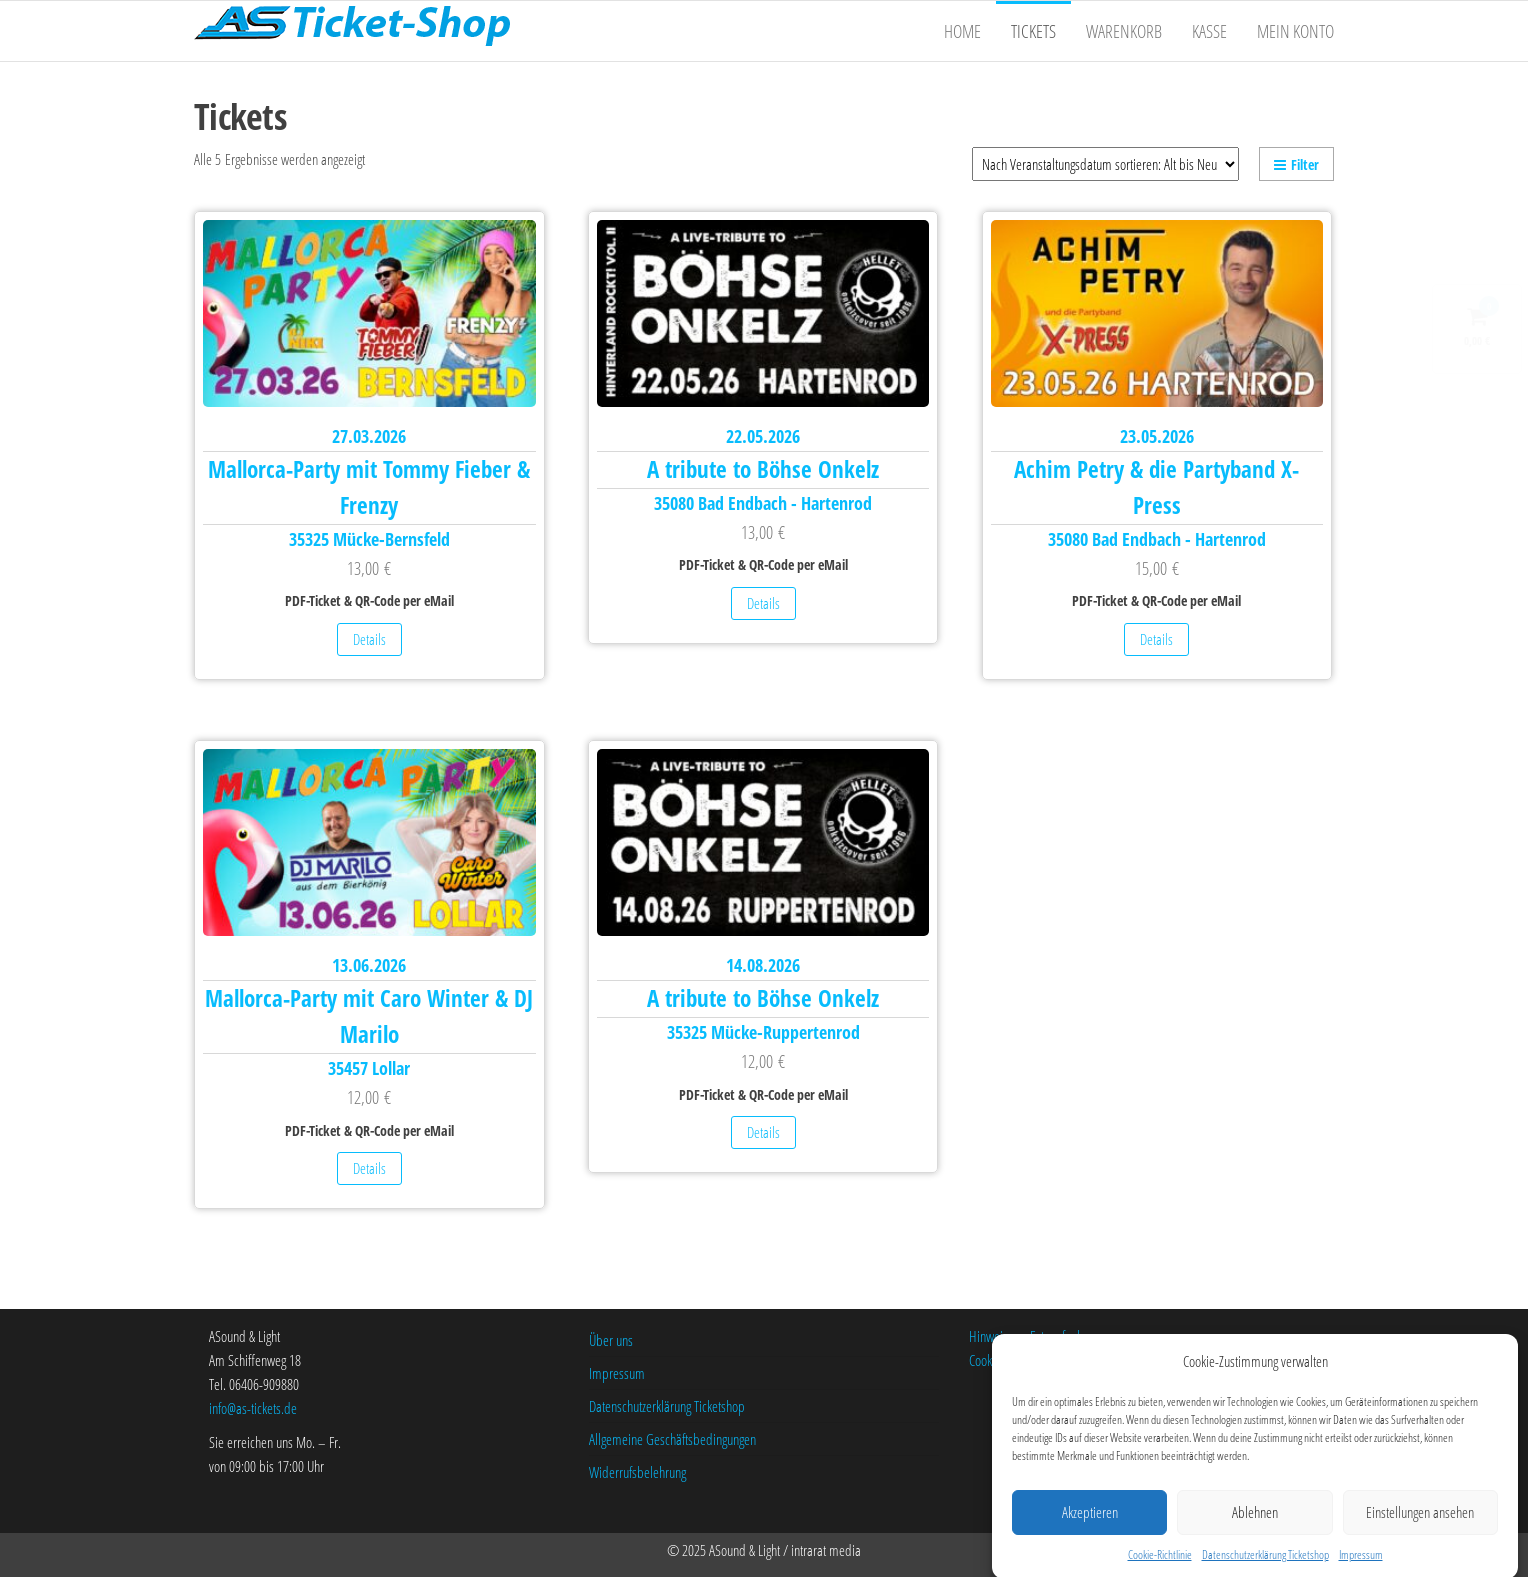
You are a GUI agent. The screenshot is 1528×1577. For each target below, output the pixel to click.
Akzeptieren (1090, 1530)
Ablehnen (1255, 1530)
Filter (1296, 164)
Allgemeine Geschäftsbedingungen (672, 1439)
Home (962, 31)
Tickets (1033, 31)
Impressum (617, 1373)
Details (369, 639)
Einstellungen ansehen (1420, 1530)
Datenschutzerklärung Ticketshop (667, 1406)
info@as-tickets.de (253, 1408)
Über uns (611, 1340)
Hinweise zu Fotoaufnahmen (1037, 1336)
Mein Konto (1295, 31)
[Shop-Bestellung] (1105, 164)
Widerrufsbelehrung (637, 1472)
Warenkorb (1124, 31)
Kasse (1209, 31)
